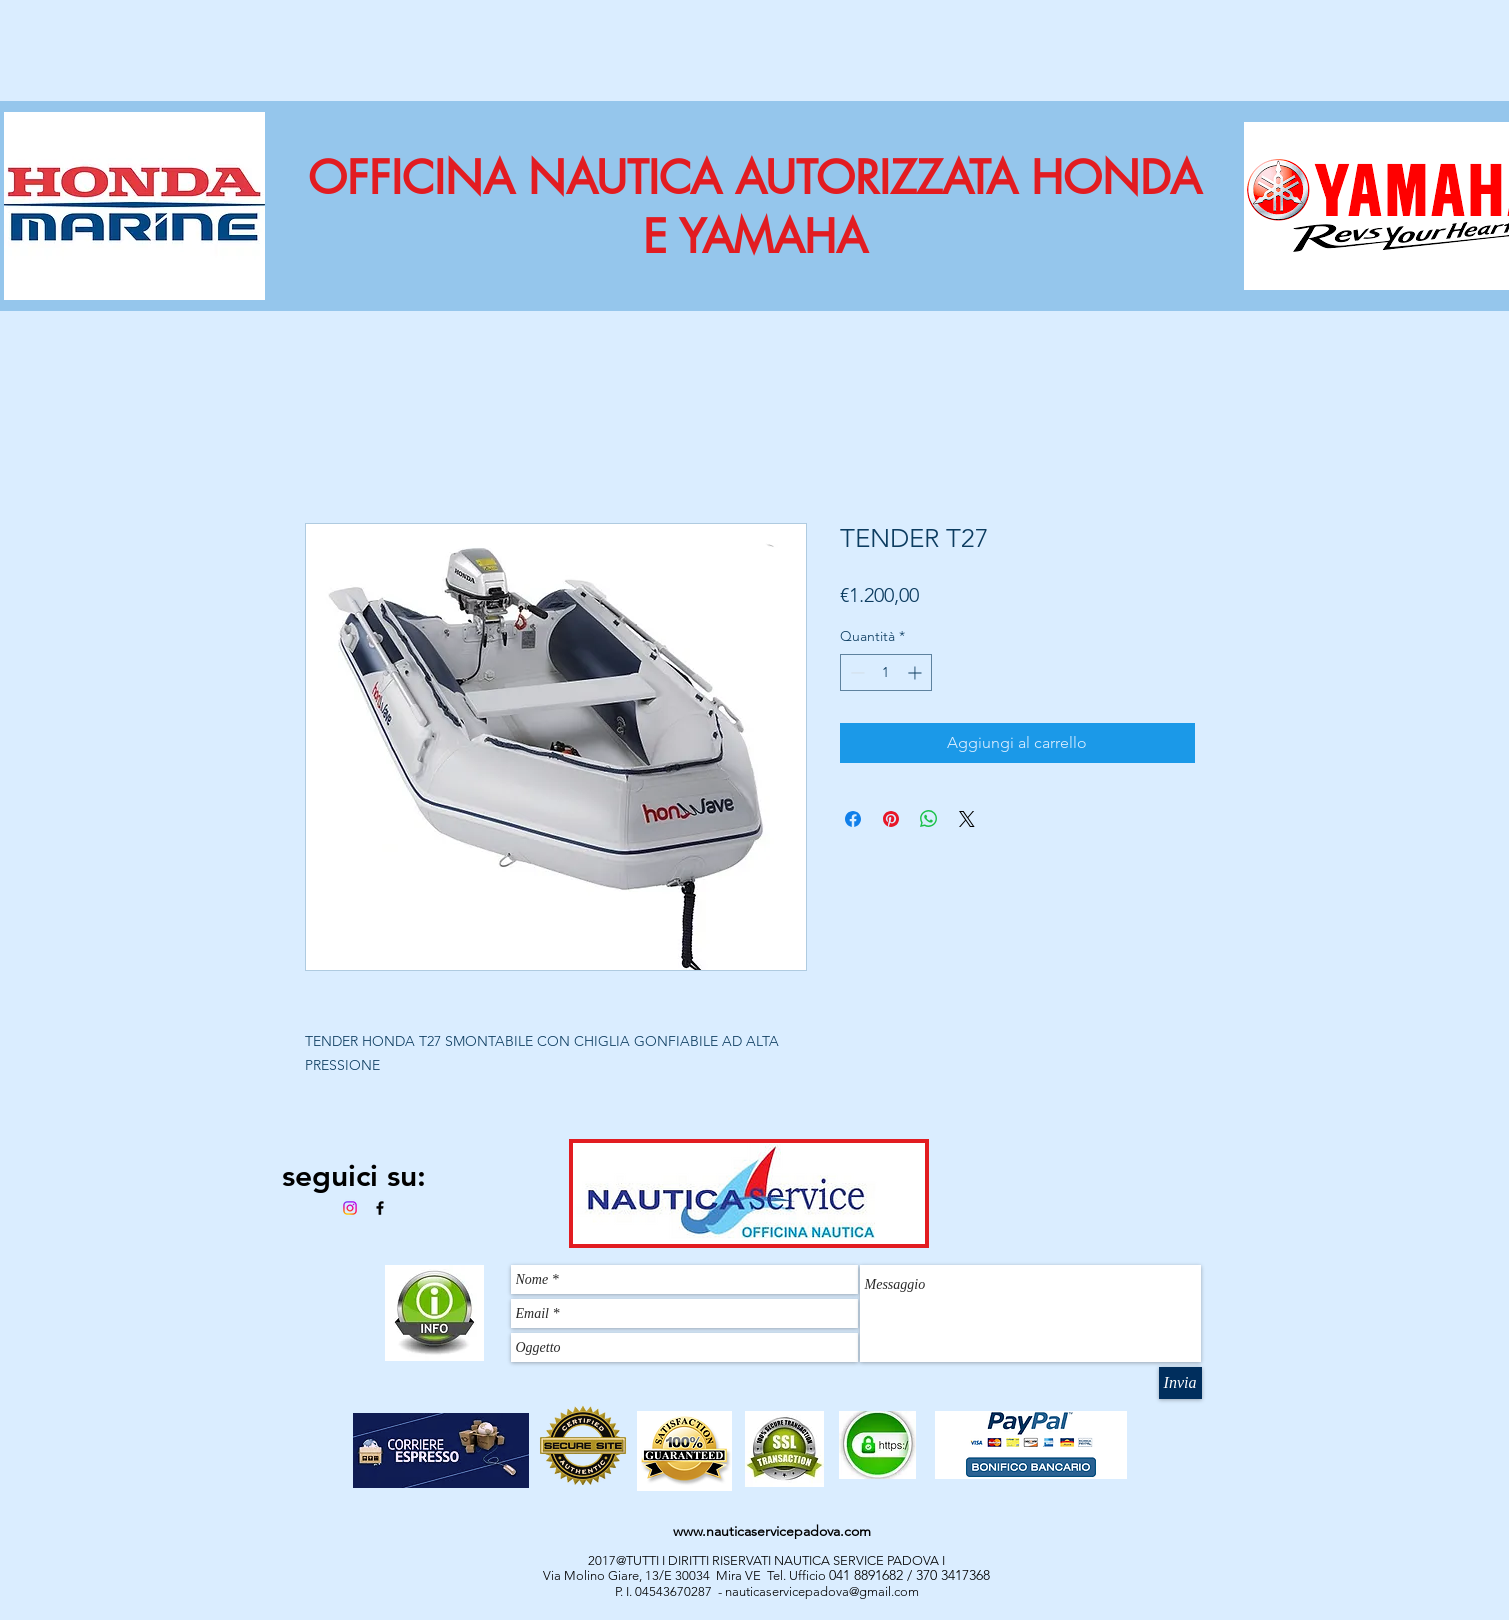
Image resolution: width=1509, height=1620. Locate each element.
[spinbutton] (886, 672)
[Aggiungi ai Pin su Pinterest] (891, 819)
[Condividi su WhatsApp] (929, 819)
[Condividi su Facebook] (853, 819)
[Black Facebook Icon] (380, 1208)
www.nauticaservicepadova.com (772, 1531)
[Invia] (1180, 1383)
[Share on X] (967, 819)
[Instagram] (350, 1208)
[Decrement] (855, 672)
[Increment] (916, 672)
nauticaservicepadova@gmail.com (822, 1591)
